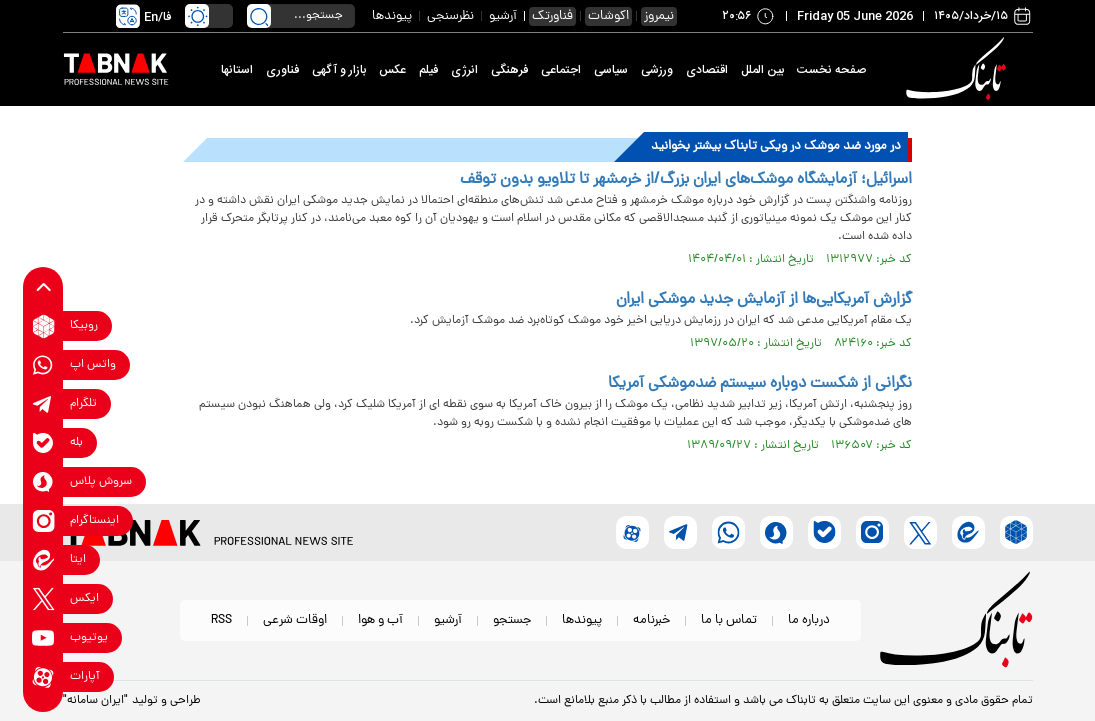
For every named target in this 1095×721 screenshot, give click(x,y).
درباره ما (809, 620)
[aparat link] (43, 677)
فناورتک (552, 16)
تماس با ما (729, 620)
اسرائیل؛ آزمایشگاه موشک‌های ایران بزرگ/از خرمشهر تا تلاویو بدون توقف (686, 180)
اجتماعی (561, 70)
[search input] (301, 16)
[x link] (43, 599)
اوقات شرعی (295, 620)
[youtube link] (43, 638)
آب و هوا (380, 620)
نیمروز (659, 16)
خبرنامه (651, 620)
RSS (221, 620)
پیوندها (392, 16)
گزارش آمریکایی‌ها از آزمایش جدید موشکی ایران (764, 300)
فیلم (428, 70)
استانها (237, 70)
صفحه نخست (831, 70)
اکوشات (608, 16)
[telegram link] (43, 404)
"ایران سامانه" (95, 701)
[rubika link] (43, 326)
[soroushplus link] (43, 482)
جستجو (512, 620)
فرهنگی (509, 70)
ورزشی (657, 70)
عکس (392, 70)
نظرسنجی (450, 16)
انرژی (464, 70)
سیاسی (611, 70)
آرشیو (503, 16)
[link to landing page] (960, 69)
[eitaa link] (43, 560)
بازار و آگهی (339, 70)
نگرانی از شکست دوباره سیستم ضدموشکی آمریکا (760, 384)
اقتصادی (707, 70)
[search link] (259, 16)
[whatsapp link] (43, 365)
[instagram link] (43, 521)
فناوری (282, 70)
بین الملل (762, 70)
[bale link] (43, 443)
